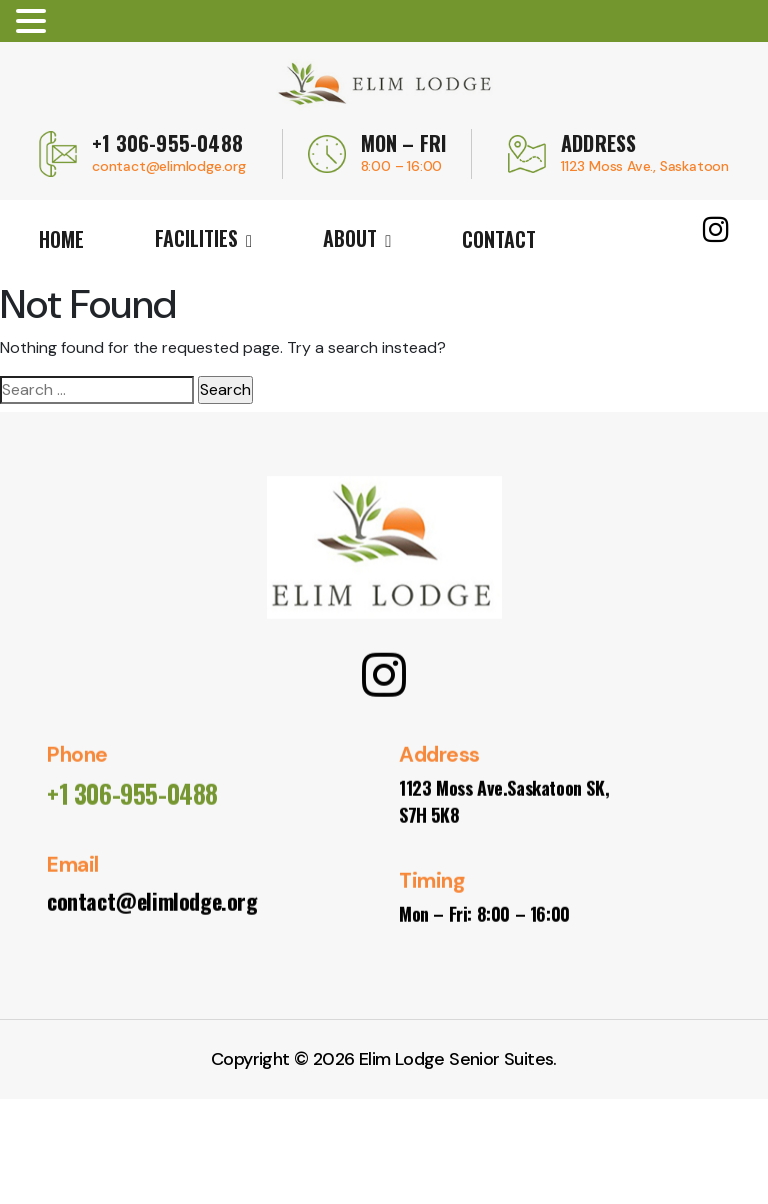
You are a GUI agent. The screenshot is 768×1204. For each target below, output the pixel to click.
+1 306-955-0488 (167, 143)
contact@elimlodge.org (169, 166)
